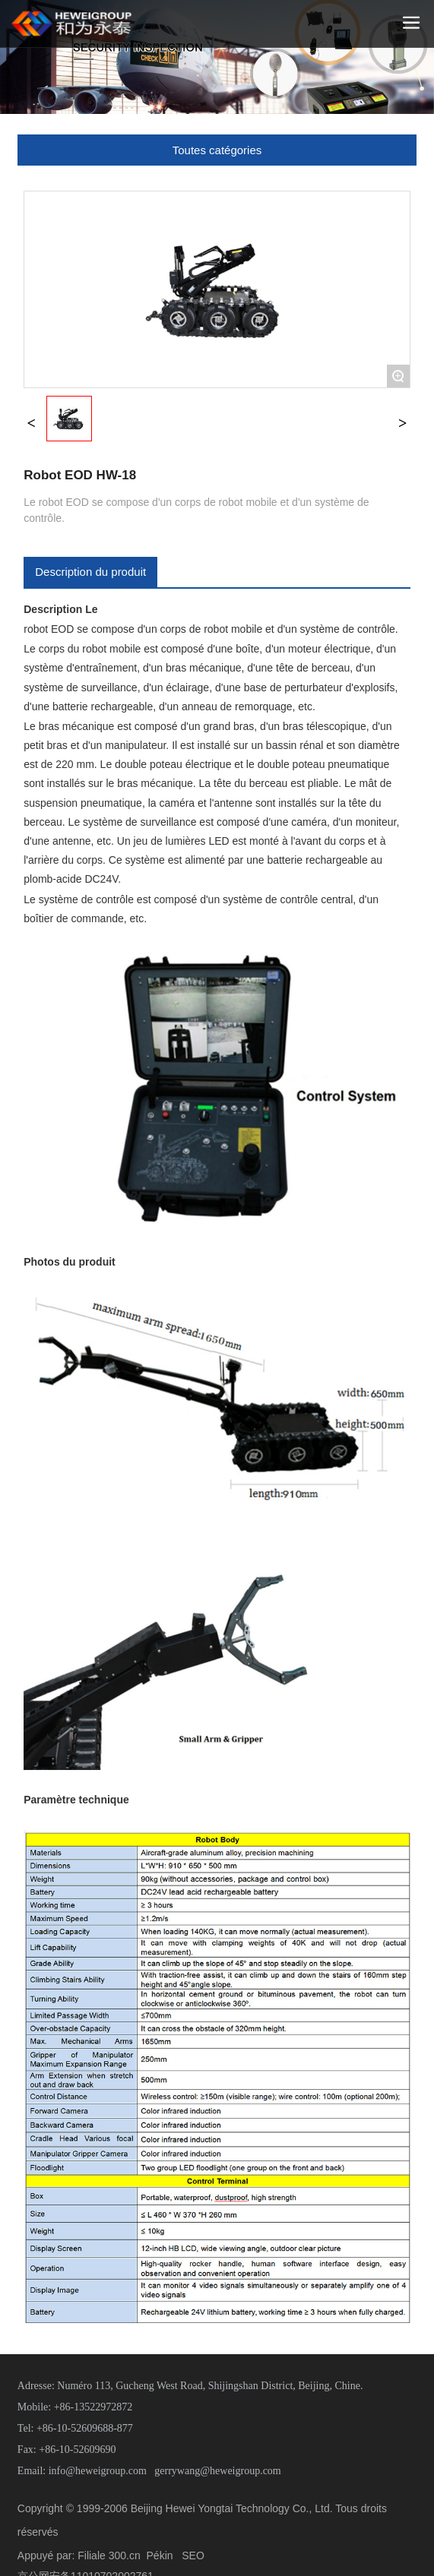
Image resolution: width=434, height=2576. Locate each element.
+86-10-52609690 (77, 2449)
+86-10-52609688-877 (84, 2428)
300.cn (125, 2555)
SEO (193, 2555)
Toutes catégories (217, 150)
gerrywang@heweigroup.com (217, 2470)
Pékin (160, 2555)
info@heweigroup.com (98, 2470)
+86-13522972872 (93, 2407)
